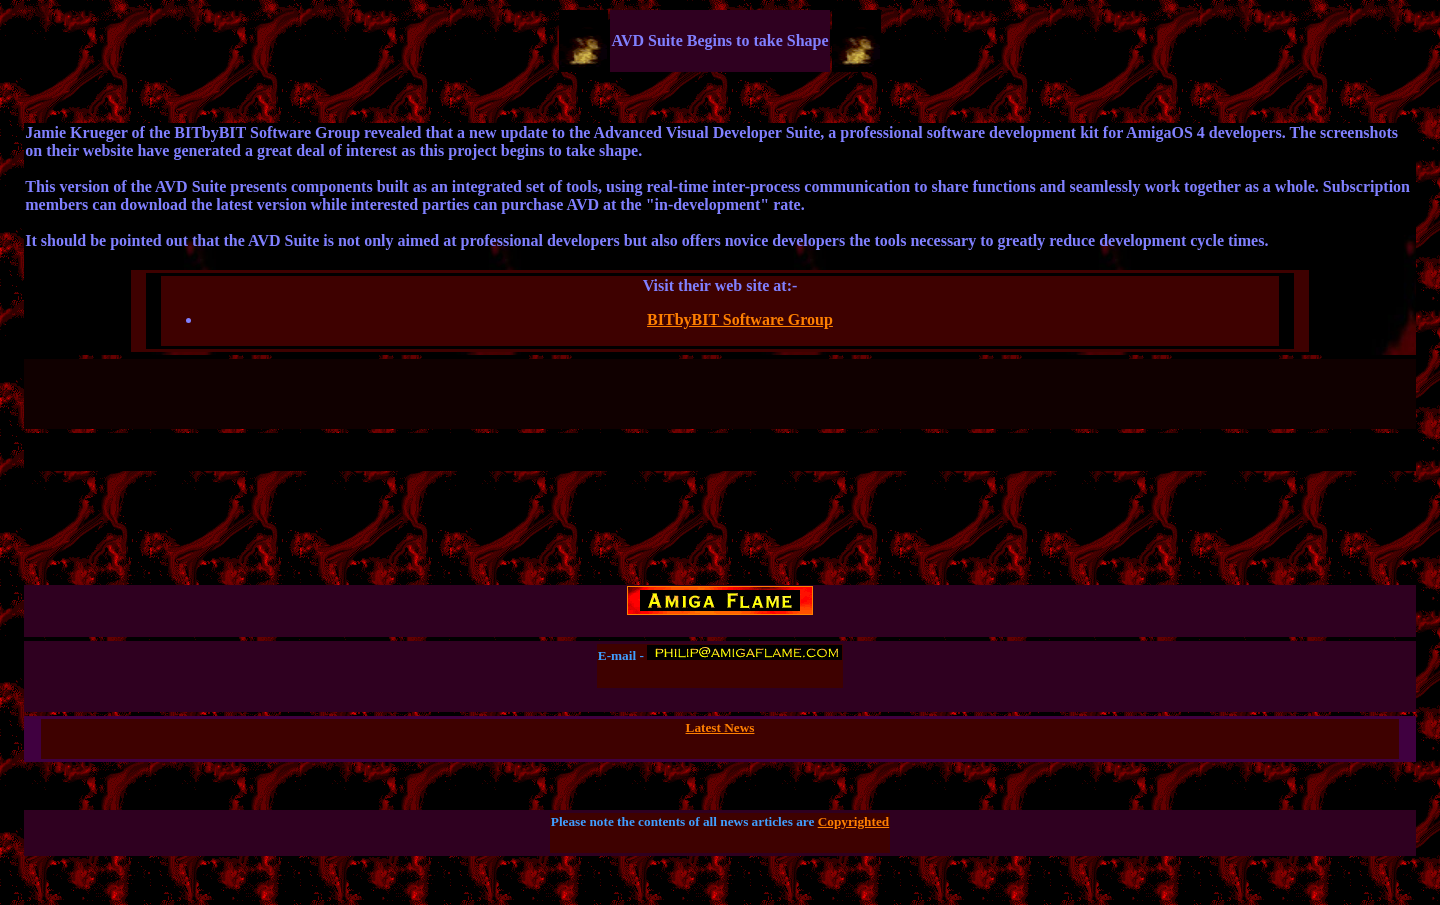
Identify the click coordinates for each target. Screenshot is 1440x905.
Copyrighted (854, 821)
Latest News (720, 727)
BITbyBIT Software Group (740, 319)
